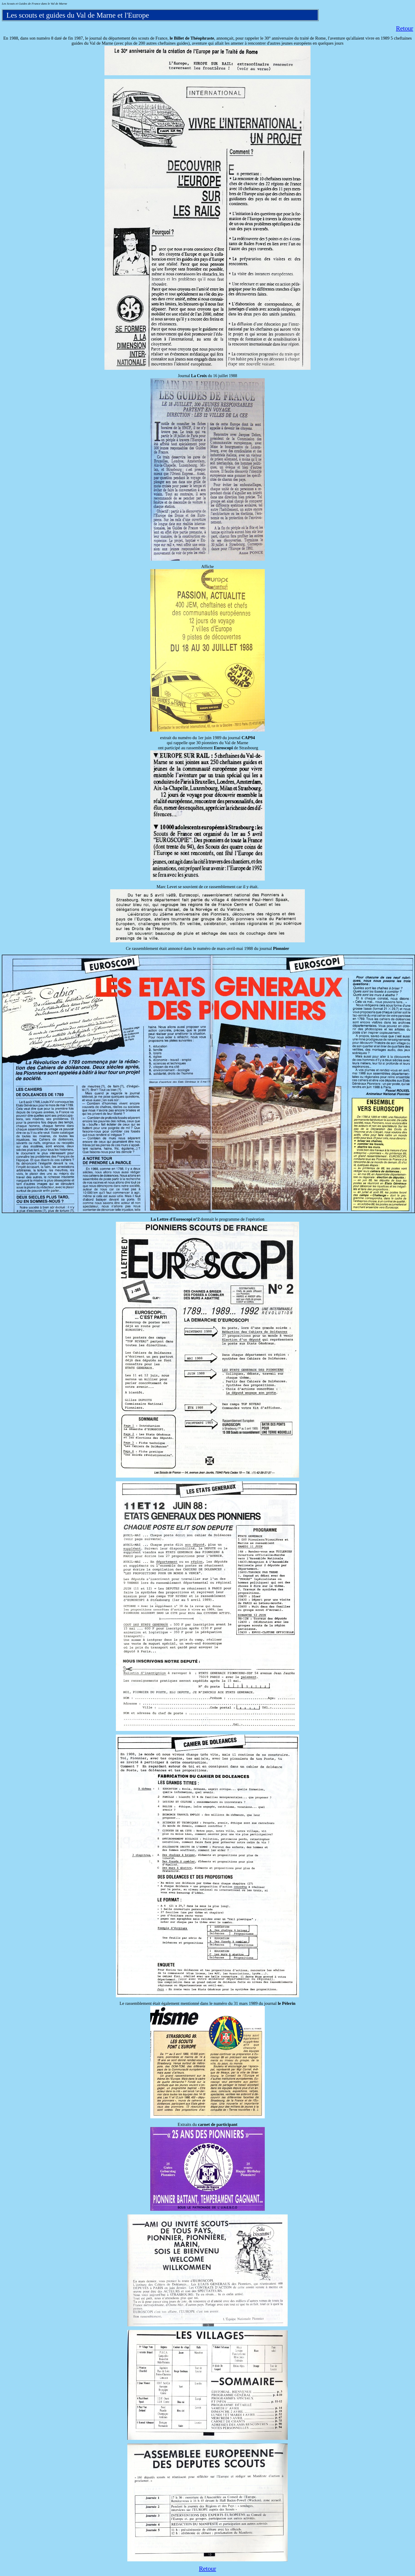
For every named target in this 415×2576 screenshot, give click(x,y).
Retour (404, 28)
